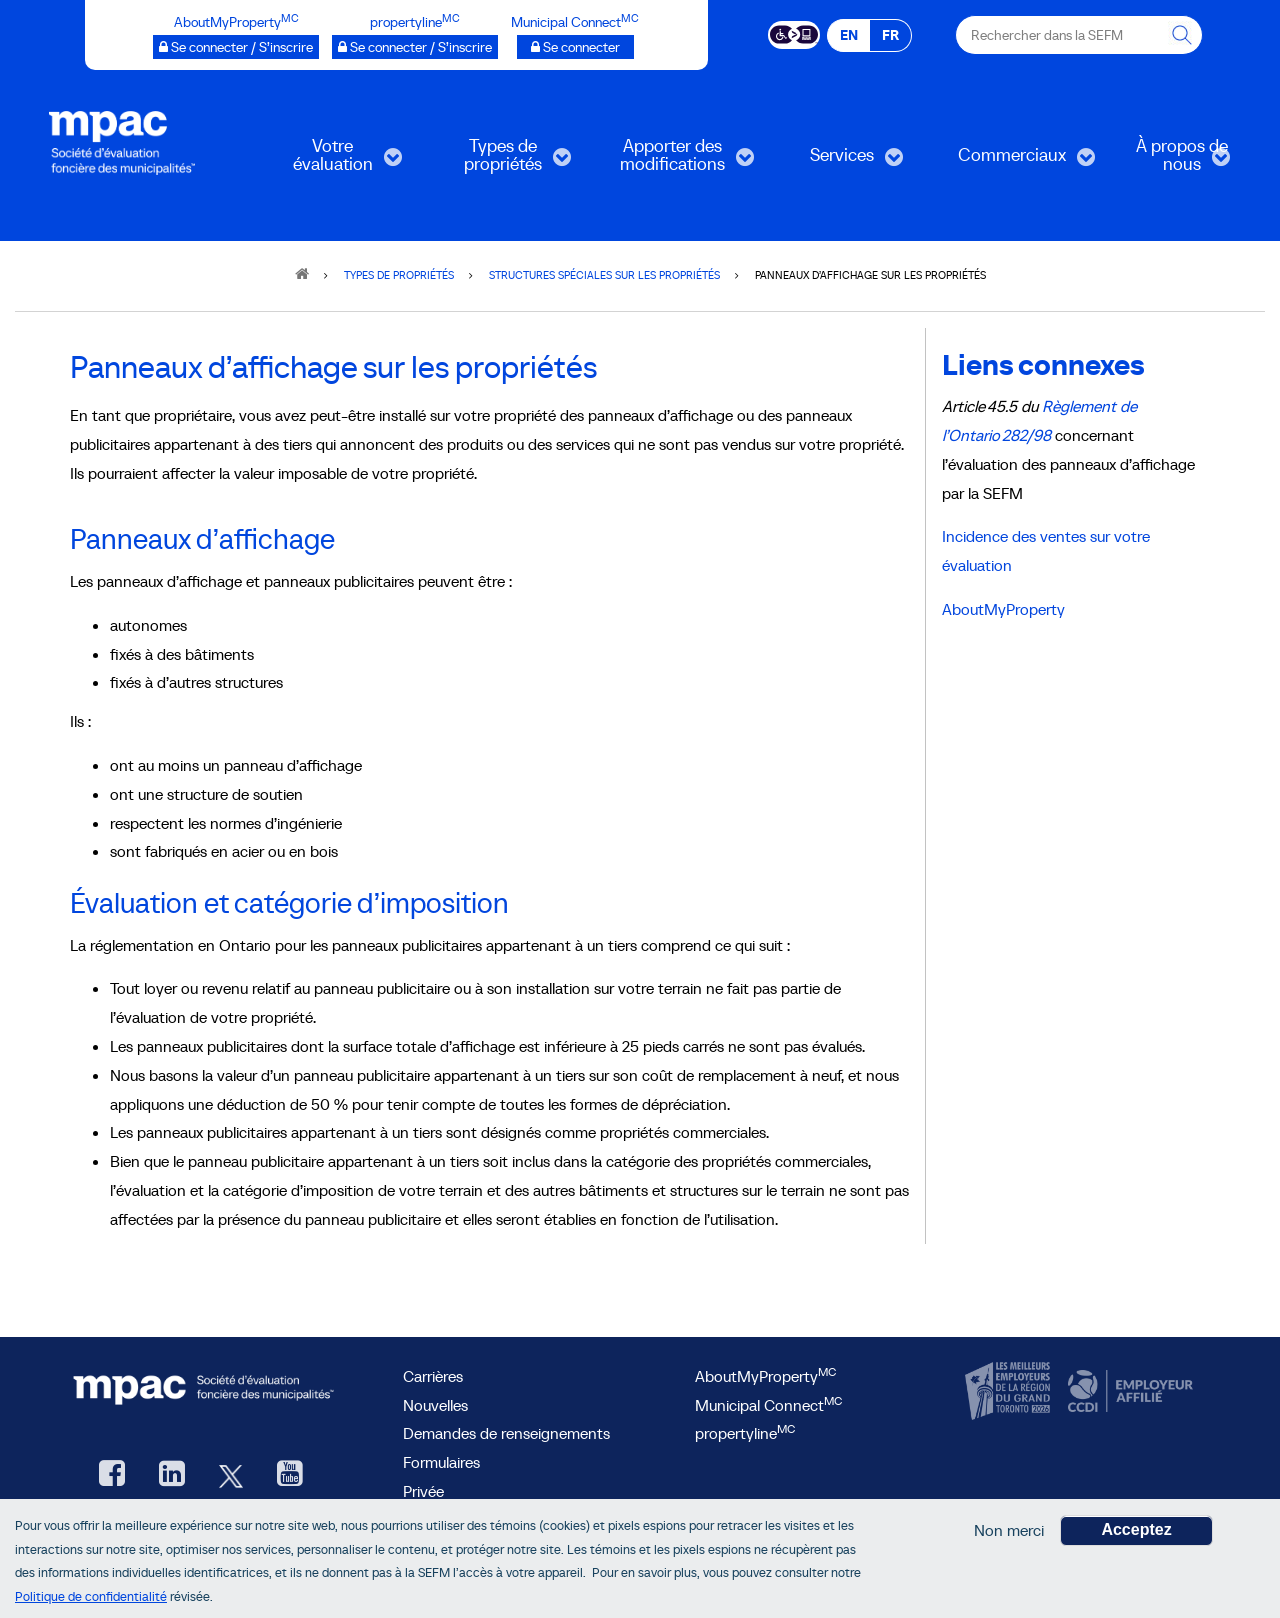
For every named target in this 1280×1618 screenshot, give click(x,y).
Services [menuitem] (832, 161)
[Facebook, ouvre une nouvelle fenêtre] (112, 1475)
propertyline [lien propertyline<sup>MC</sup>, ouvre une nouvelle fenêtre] (745, 1433)
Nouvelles (435, 1405)
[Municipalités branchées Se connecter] (575, 47)
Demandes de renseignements (506, 1433)
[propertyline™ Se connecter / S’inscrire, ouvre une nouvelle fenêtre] (415, 47)
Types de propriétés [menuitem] (497, 161)
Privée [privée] (423, 1491)
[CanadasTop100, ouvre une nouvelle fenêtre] (1010, 1391)
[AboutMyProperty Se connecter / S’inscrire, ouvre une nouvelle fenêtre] (236, 47)
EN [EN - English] (849, 35)
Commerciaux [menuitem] (1012, 161)
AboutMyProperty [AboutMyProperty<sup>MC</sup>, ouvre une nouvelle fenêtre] (765, 1376)
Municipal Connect (768, 1405)
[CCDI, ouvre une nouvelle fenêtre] (1128, 1391)
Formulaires (441, 1462)
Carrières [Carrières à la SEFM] (433, 1376)
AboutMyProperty (1003, 609)
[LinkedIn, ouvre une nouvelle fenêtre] (172, 1475)
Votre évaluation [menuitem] (327, 161)
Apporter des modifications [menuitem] (673, 161)
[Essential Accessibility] (794, 33)
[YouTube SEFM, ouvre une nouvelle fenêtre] (290, 1475)
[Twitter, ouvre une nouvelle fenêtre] (231, 1475)
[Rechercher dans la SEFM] (1183, 35)
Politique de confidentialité (91, 1600)
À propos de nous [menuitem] (1166, 161)
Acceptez (1136, 1534)
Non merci (1009, 1535)
